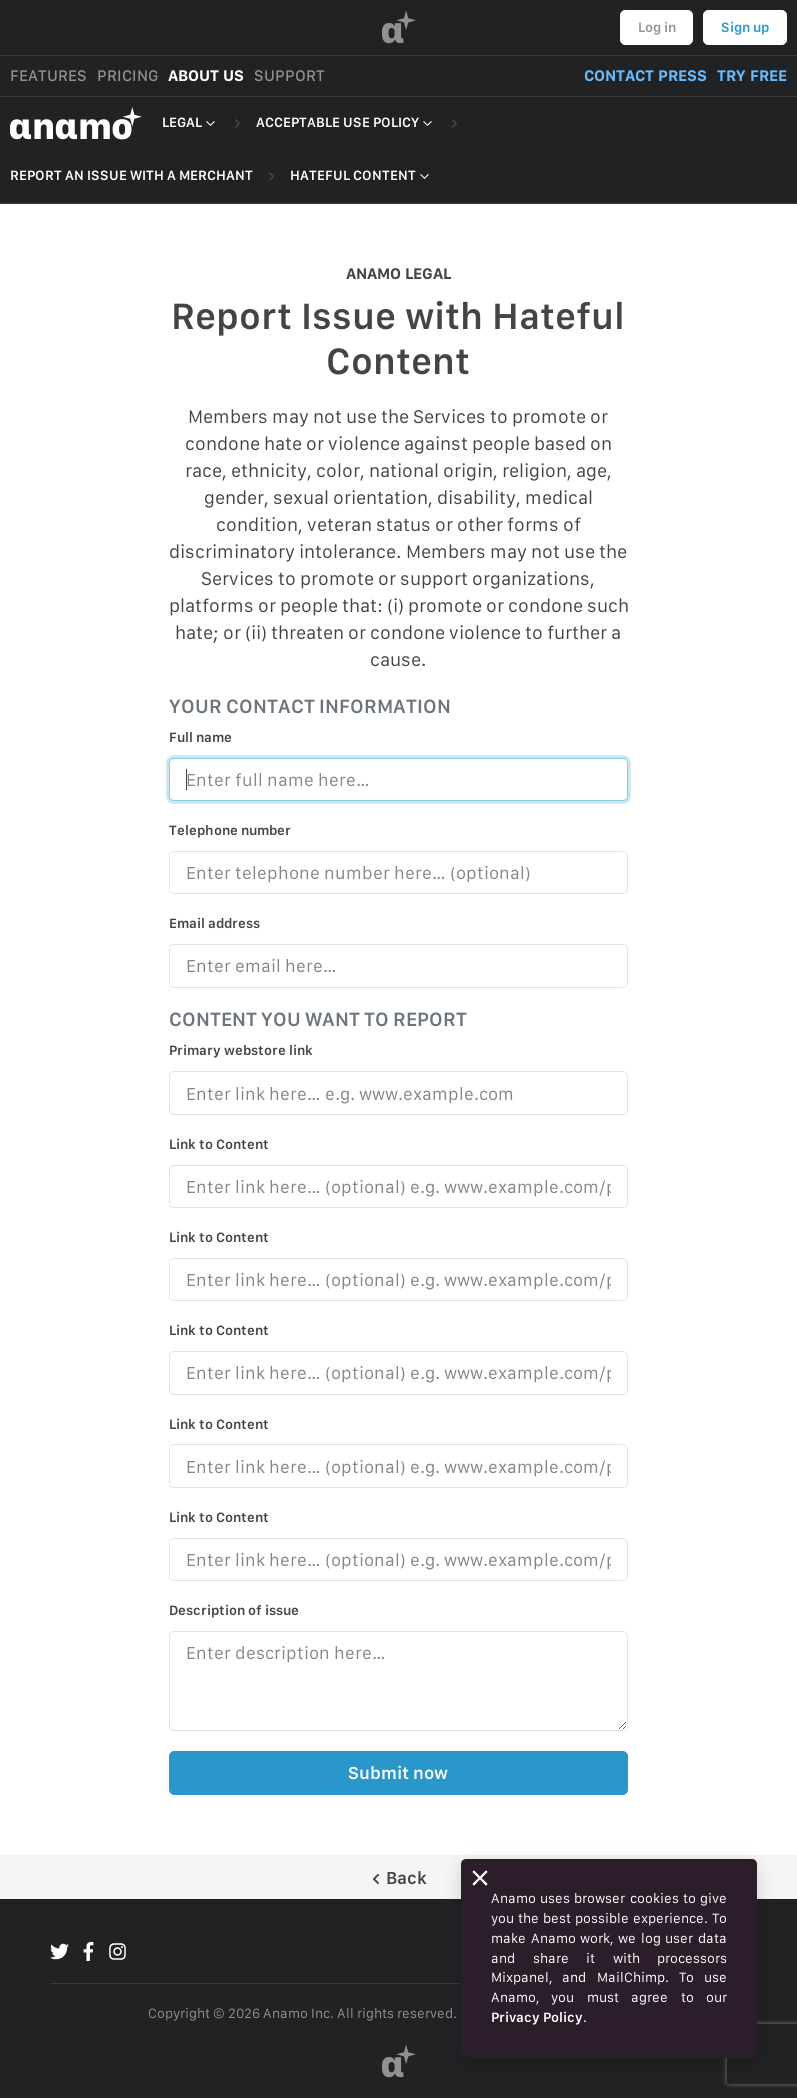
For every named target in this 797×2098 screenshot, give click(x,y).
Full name (200, 737)
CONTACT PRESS (645, 75)
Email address (214, 923)
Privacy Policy (537, 2017)
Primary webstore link (241, 1050)
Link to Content (219, 1144)
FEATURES (48, 75)
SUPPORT (289, 75)
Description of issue (234, 1610)
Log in (657, 27)
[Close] (480, 1878)
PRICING (127, 75)
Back (398, 1877)
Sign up (745, 27)
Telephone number (230, 830)
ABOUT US (206, 75)
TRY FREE (752, 75)
